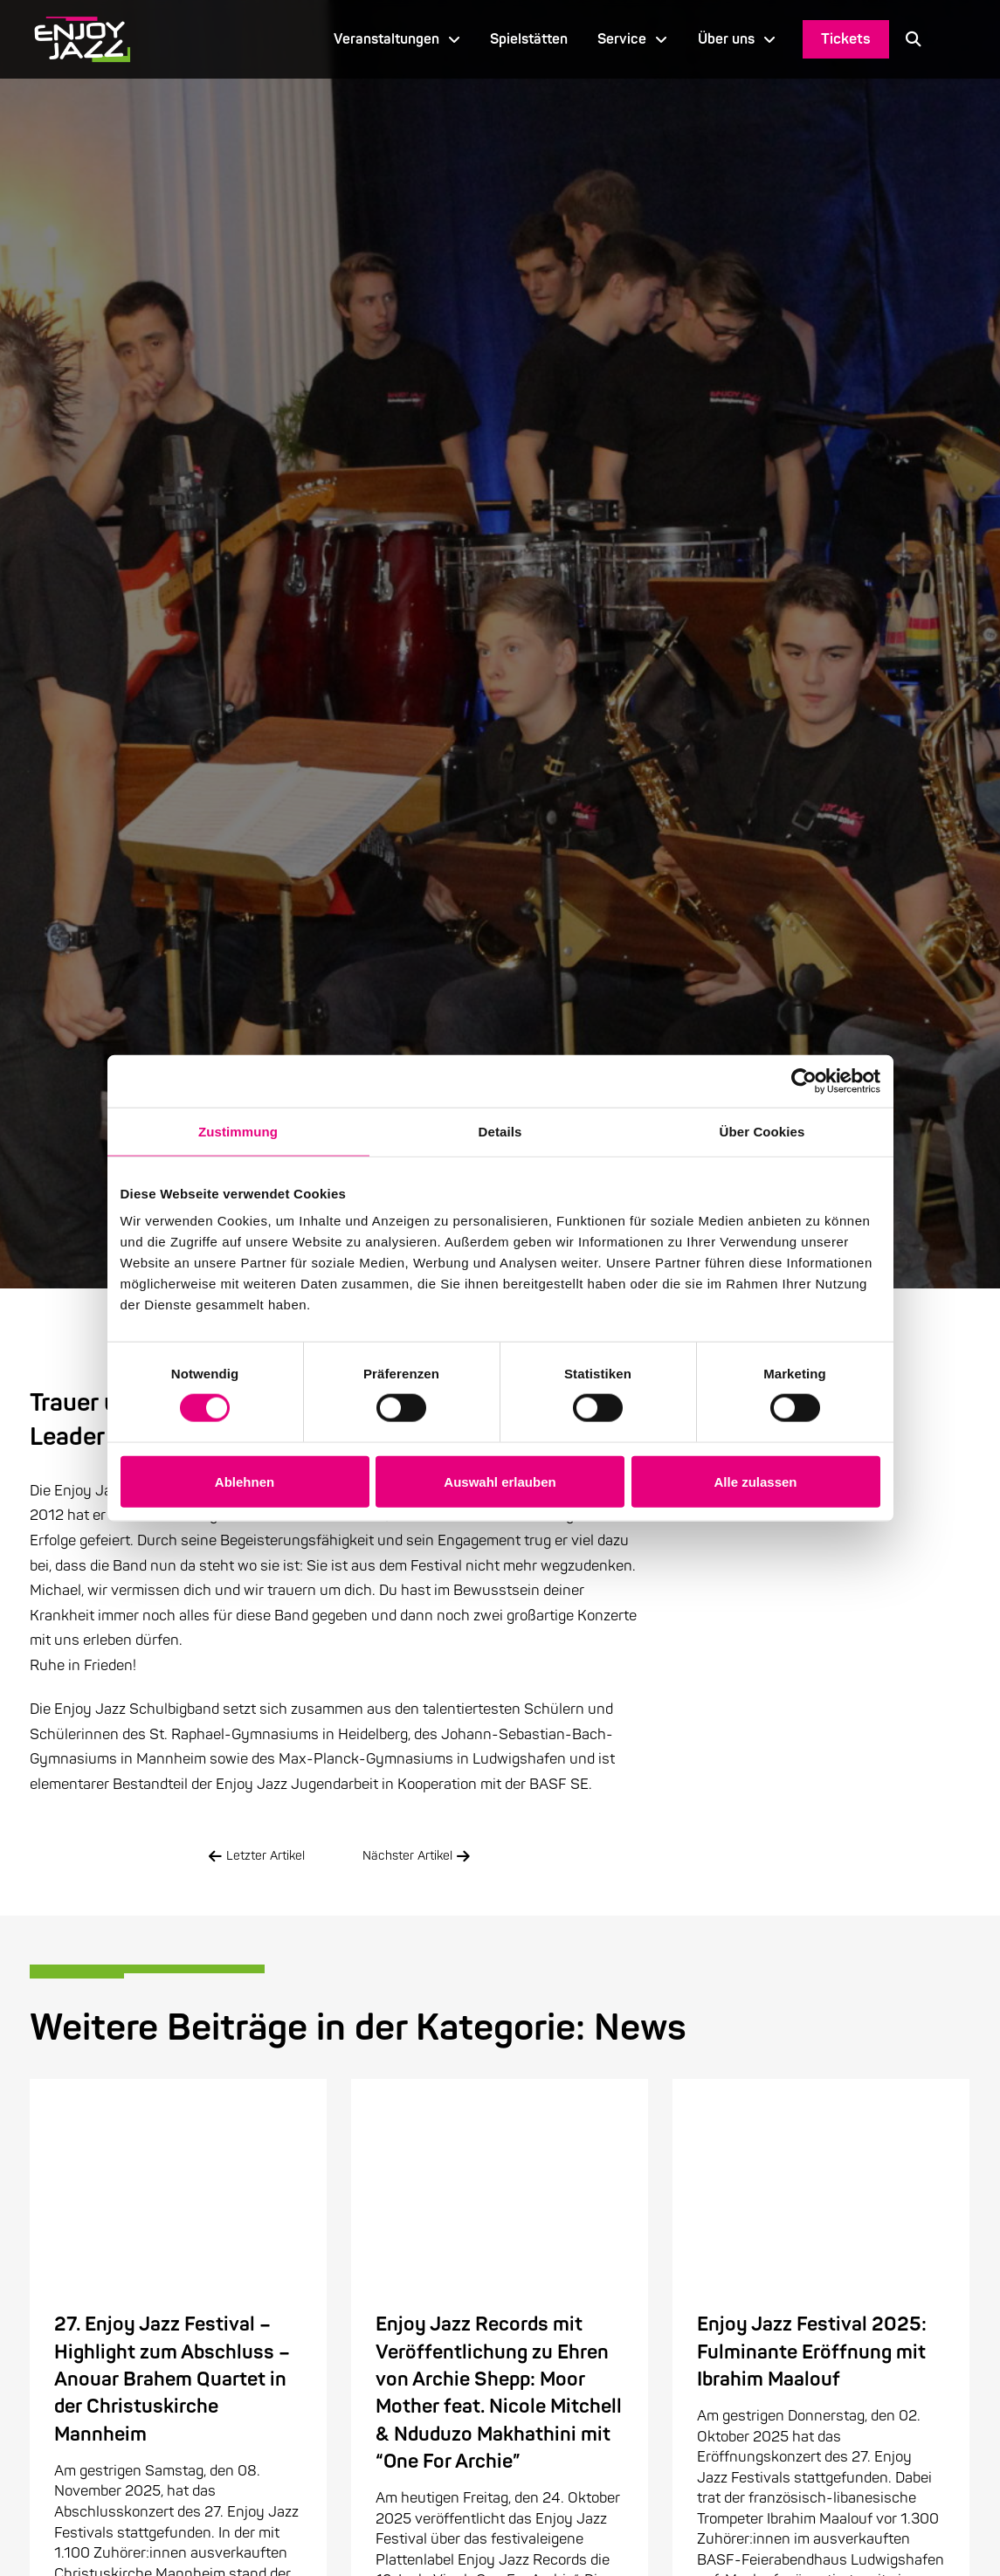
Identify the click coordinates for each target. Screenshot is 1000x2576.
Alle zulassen (755, 1481)
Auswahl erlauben (499, 1481)
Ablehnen (244, 1481)
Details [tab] (500, 1130)
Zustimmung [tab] (238, 1130)
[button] (913, 39)
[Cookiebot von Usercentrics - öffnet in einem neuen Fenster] (804, 1080)
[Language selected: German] (954, 39)
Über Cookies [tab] (762, 1130)
